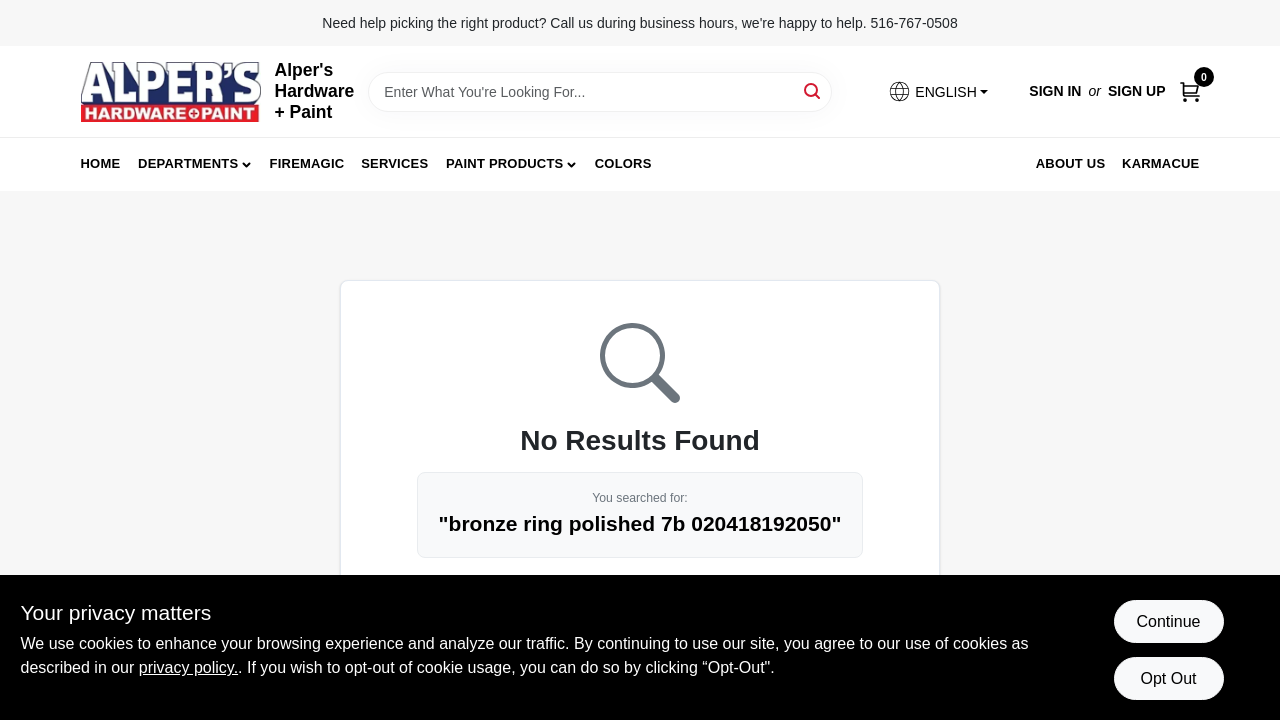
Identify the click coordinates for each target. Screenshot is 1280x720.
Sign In (1055, 91)
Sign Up (1137, 91)
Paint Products (504, 163)
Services (394, 163)
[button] (938, 91)
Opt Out (1168, 678)
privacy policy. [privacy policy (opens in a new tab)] (188, 667)
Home (101, 163)
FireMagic (307, 163)
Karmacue (1160, 163)
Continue (1168, 621)
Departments (188, 163)
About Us (1071, 163)
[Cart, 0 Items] (1190, 91)
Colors (623, 163)
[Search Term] (600, 92)
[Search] (813, 90)
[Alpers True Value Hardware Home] (171, 92)
